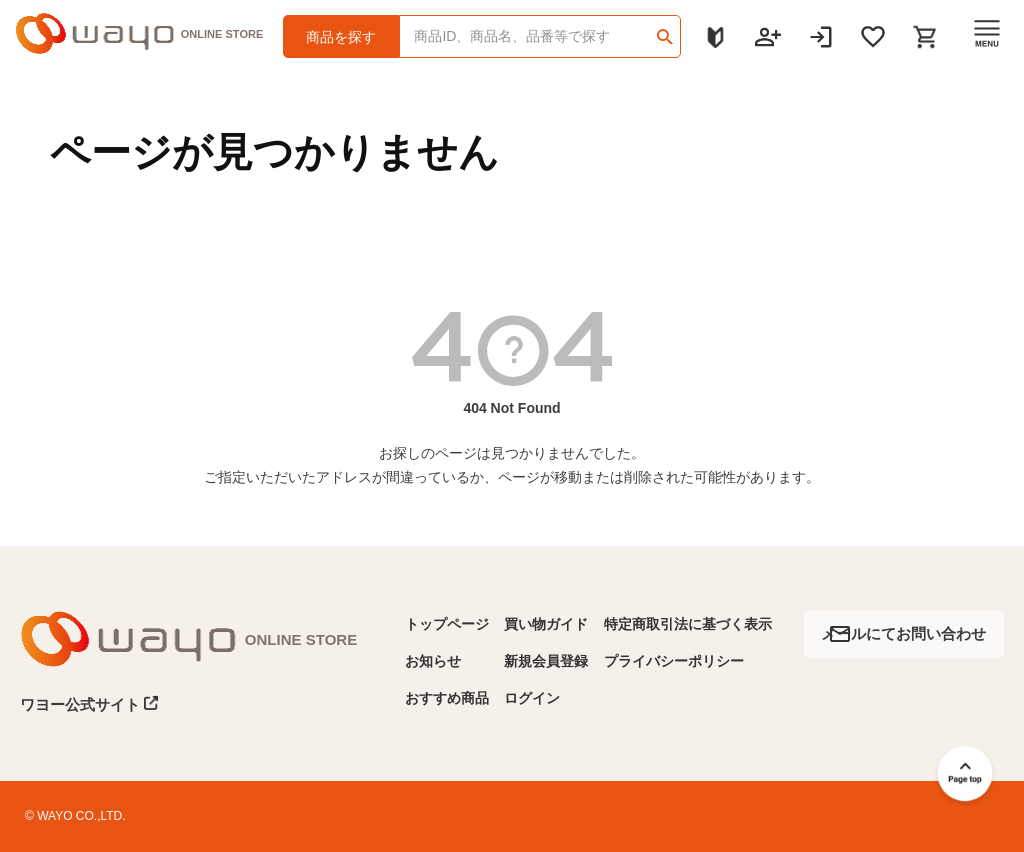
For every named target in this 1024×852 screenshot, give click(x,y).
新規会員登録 (546, 661)
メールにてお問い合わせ (903, 633)
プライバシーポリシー (674, 661)
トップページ (447, 624)
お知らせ (433, 661)
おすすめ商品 (447, 698)
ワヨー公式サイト (89, 704)
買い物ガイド (546, 624)
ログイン (532, 698)
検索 (664, 30)
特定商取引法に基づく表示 (688, 624)
